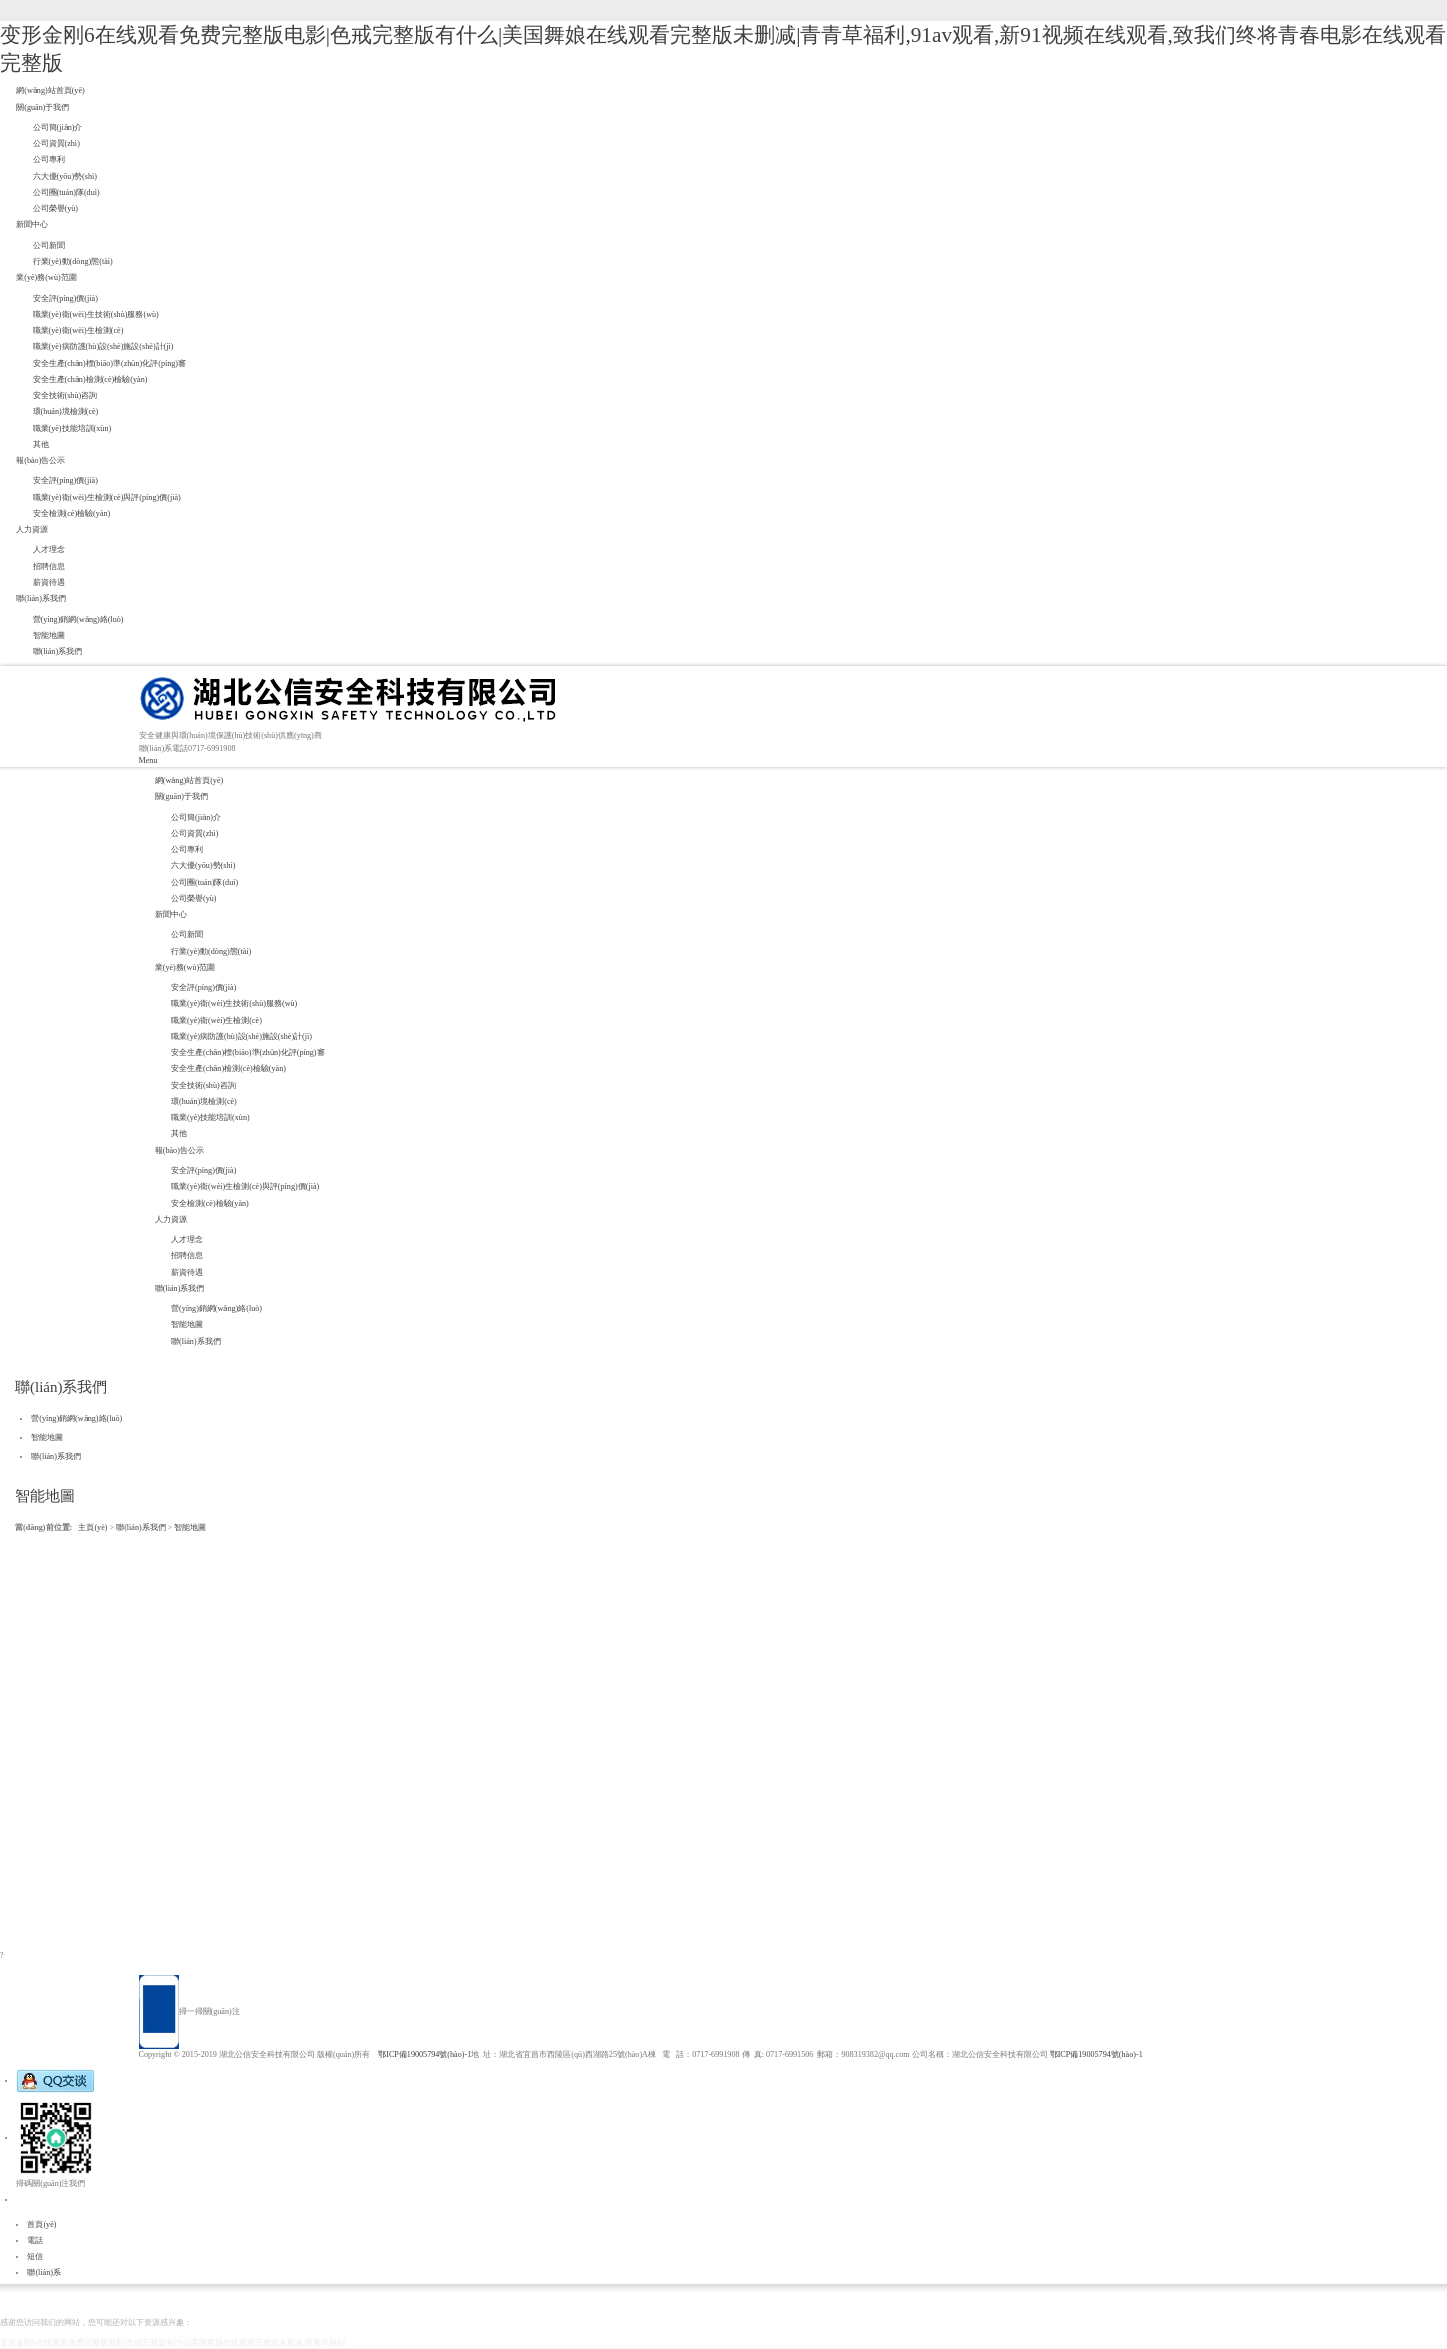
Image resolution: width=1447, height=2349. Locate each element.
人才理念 (49, 549)
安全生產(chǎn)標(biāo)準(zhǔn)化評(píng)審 (110, 363)
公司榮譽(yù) (56, 208)
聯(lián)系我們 (41, 598)
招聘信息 (49, 566)
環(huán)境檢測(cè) (66, 411)
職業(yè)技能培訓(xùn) (72, 428)
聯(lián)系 (44, 2272)
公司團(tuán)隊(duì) (66, 192)
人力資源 (32, 529)
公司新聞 (49, 245)
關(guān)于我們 (42, 107)
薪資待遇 (49, 582)
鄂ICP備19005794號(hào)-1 (424, 2054)
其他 (41, 444)
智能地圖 (49, 635)
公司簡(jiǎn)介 (58, 127)
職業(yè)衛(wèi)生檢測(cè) (78, 330)
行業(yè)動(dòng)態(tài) (73, 261)
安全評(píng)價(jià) (65, 298)
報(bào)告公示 (40, 460)
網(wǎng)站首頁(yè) (50, 90)
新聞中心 (32, 224)
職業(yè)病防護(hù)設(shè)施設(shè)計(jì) (103, 346)
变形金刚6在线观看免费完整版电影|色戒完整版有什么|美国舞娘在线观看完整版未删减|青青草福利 (172, 2342)
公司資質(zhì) (56, 143)
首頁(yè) (41, 2224)
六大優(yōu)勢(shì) (65, 176)
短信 (35, 2256)
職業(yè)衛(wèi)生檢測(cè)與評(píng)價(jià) (107, 497)
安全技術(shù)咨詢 (65, 395)
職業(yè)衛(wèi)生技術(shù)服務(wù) (96, 314)
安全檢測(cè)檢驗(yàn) (72, 513)
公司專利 (49, 159)
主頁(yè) (92, 1527)
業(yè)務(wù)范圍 (46, 277)
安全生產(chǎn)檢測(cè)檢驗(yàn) (90, 379)
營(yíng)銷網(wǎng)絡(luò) (78, 619)
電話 (35, 2240)
